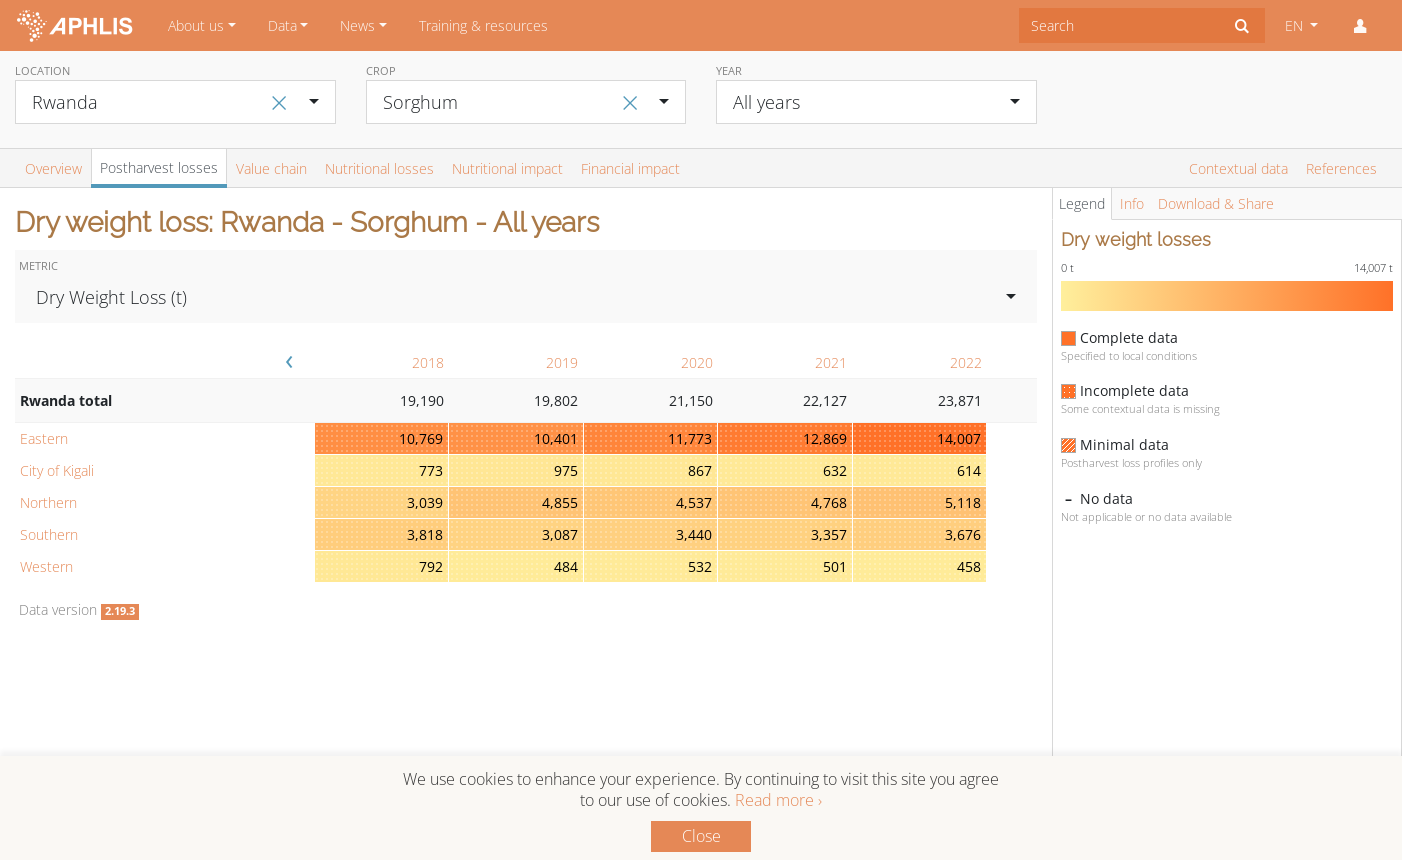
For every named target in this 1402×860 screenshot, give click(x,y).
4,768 (829, 502)
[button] (1360, 26)
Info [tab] (1132, 203)
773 (431, 470)
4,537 (694, 502)
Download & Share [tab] (1216, 203)
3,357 (829, 534)
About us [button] (196, 25)
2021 (831, 362)
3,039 (425, 502)
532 (700, 566)
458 (969, 566)
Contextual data (1238, 168)
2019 (562, 362)
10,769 (421, 438)
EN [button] (1296, 25)
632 (835, 470)
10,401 (556, 438)
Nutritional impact (507, 168)
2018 (428, 362)
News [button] (357, 25)
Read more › (778, 800)
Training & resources (483, 25)
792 (431, 566)
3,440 (694, 534)
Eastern (44, 438)
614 (969, 470)
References (1341, 168)
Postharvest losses (159, 167)
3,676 (963, 534)
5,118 (963, 502)
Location (42, 70)
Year (729, 70)
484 (566, 566)
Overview (53, 168)
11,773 (690, 438)
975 (566, 470)
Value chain (271, 168)
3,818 (425, 534)
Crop (381, 70)
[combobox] (1119, 25)
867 (700, 470)
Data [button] (282, 25)
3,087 (560, 534)
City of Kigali (57, 470)
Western (46, 566)
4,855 (560, 502)
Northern (48, 502)
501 (835, 566)
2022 (966, 362)
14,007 (959, 438)
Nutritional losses (379, 168)
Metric (38, 265)
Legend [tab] (1082, 203)
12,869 (825, 438)
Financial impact (630, 168)
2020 (697, 362)
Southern (49, 534)
